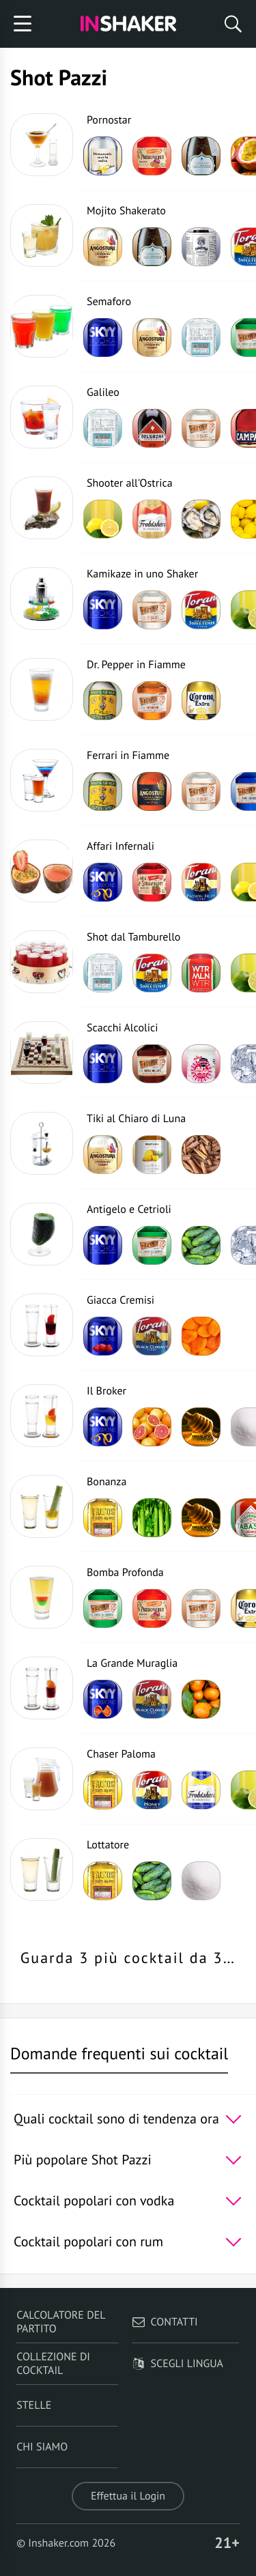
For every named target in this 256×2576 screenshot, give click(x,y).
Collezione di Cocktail (53, 2363)
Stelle (33, 2405)
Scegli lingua (177, 2364)
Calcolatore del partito (60, 2322)
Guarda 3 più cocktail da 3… (128, 1958)
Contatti (165, 2322)
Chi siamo (42, 2447)
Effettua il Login (128, 2496)
